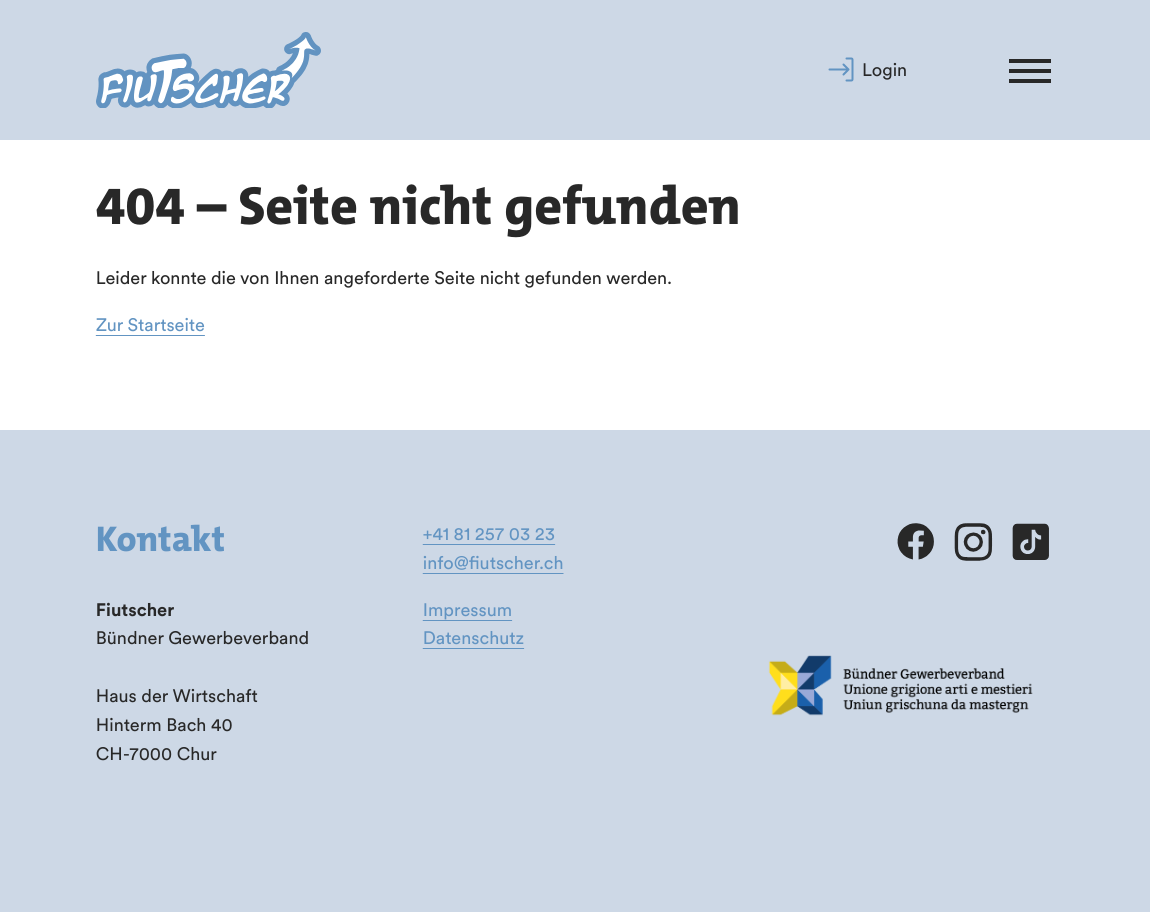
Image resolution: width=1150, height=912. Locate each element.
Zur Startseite (150, 324)
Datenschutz (473, 637)
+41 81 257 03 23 (489, 533)
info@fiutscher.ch (493, 562)
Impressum (467, 609)
